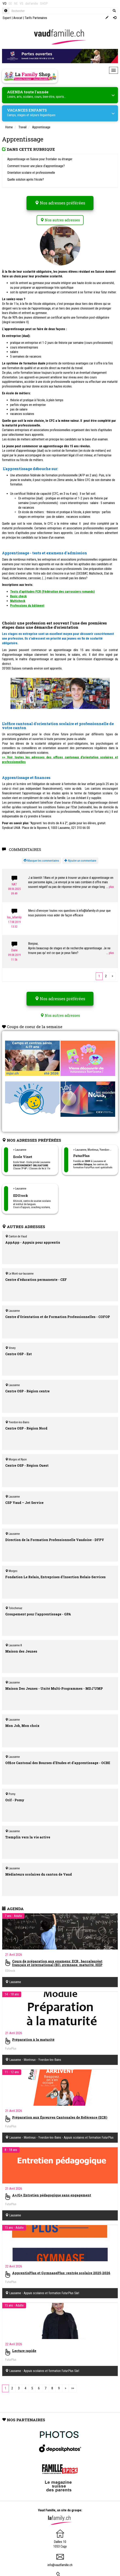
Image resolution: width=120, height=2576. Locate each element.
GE (10, 3)
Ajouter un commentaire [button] (80, 860)
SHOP (44, 3)
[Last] (73, 2388)
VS (21, 3)
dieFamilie (31, 3)
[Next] (112, 976)
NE (16, 3)
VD (4, 3)
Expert (7, 18)
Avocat (17, 18)
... (110, 887)
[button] (41, 860)
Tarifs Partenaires (36, 18)
